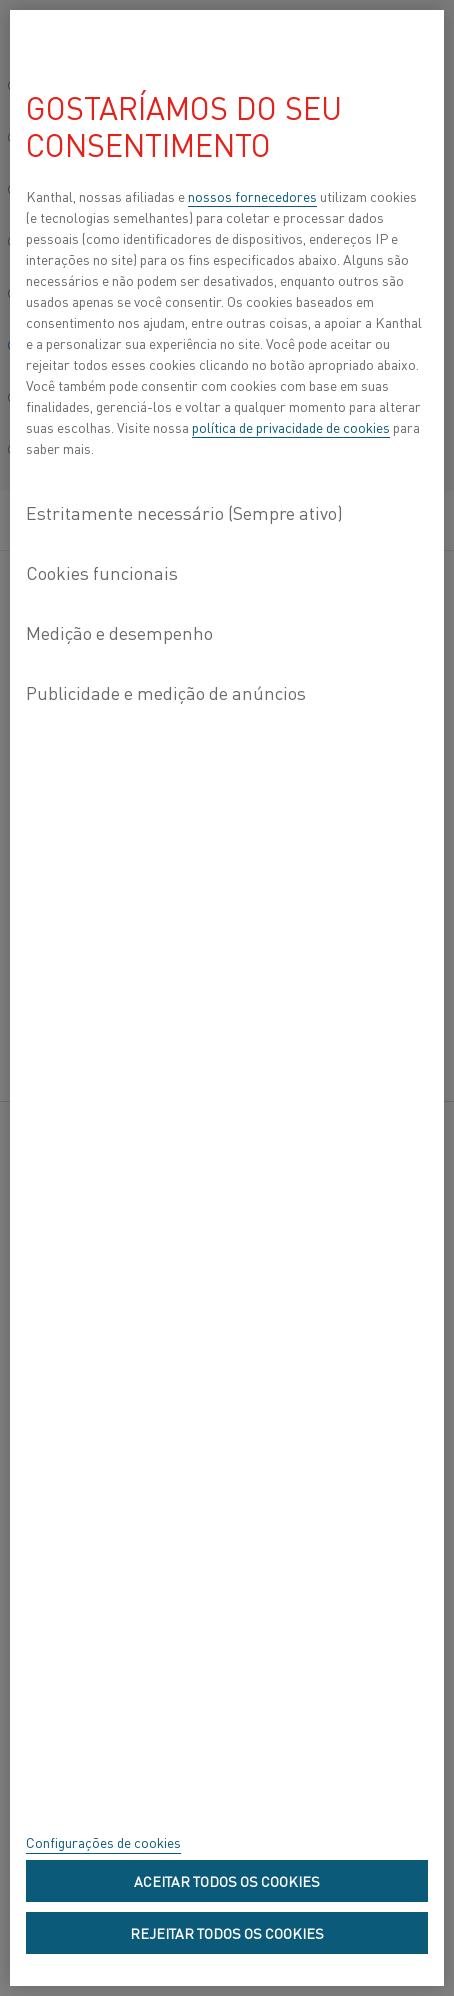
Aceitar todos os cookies (227, 1881)
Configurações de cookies (103, 1842)
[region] (227, 998)
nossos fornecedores (252, 196)
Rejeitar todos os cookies (227, 1933)
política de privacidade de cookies (291, 427)
